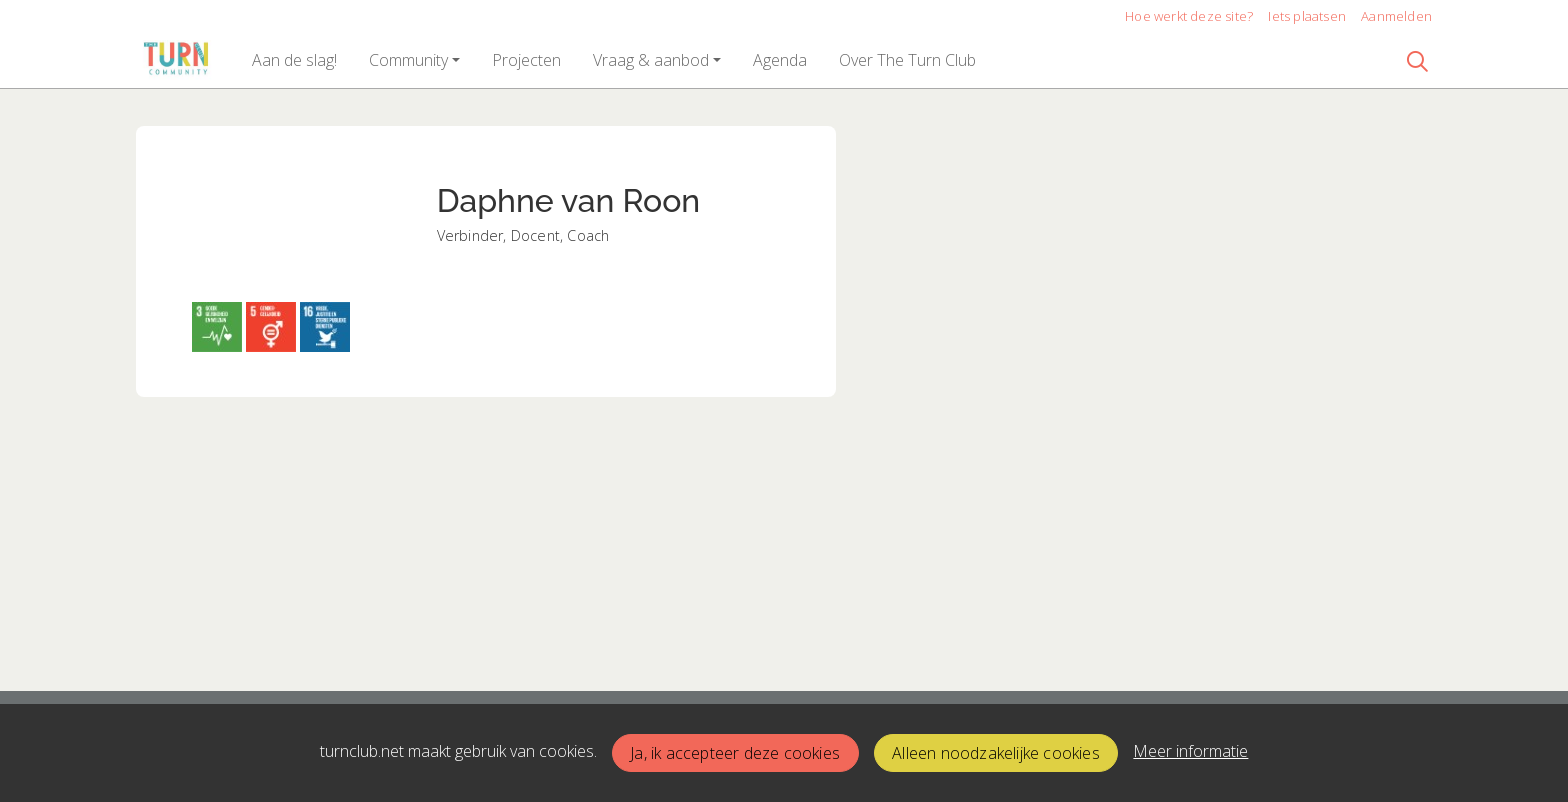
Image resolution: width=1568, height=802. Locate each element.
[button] (294, 60)
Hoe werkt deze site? (1189, 16)
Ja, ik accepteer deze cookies (735, 753)
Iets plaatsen (1307, 16)
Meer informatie (1190, 751)
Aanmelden (1396, 16)
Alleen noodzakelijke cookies (996, 753)
